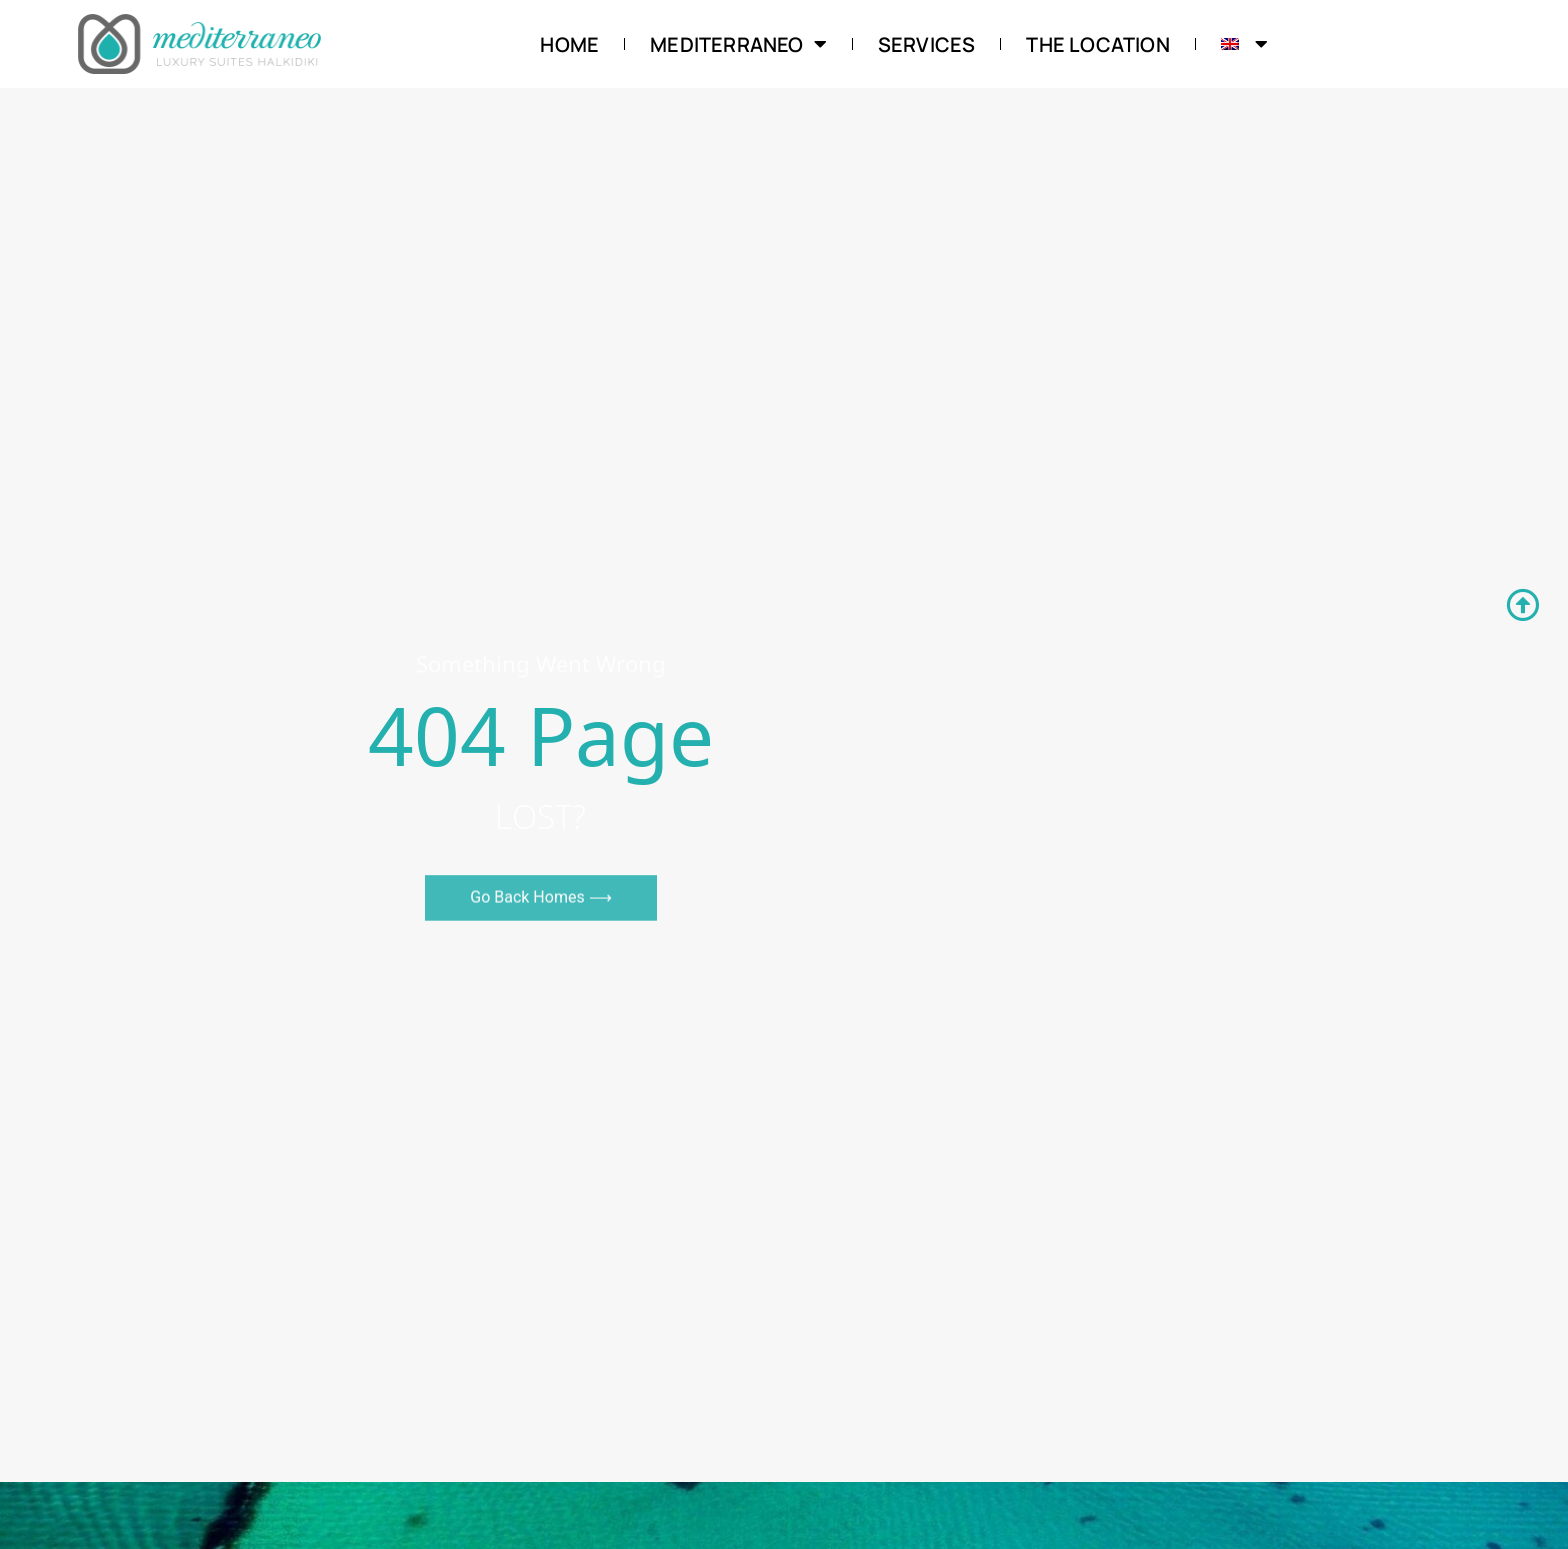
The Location (1097, 44)
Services (927, 44)
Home (569, 44)
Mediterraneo (738, 44)
